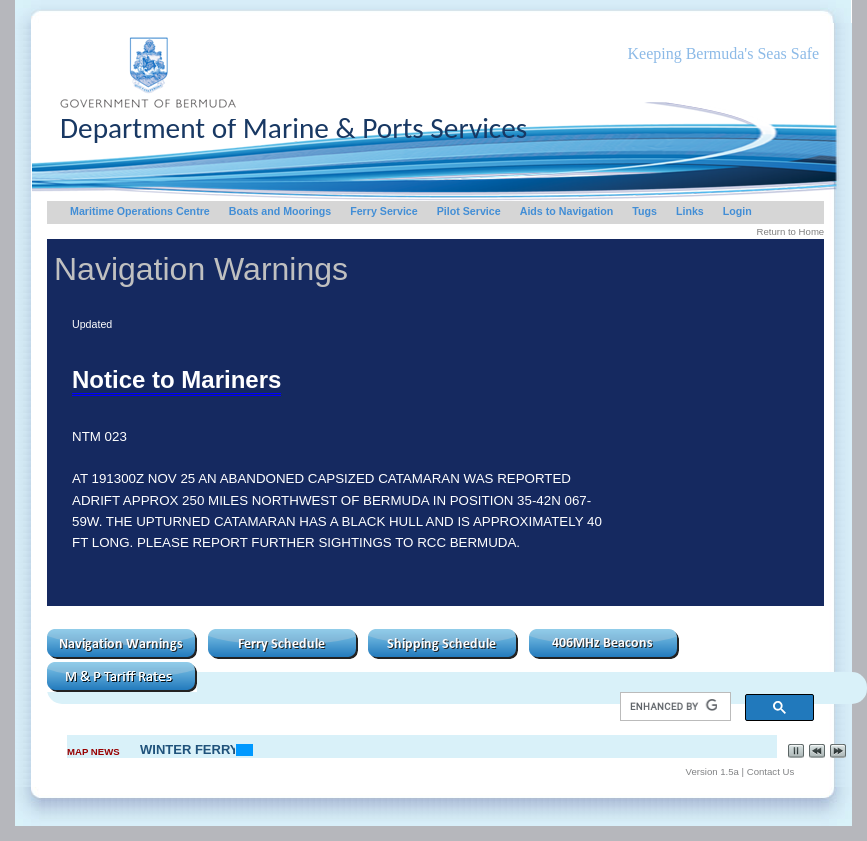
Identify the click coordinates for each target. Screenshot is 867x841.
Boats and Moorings (280, 211)
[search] (673, 707)
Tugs (644, 211)
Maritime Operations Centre (140, 211)
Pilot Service (469, 211)
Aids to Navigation (567, 211)
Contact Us (770, 771)
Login (737, 211)
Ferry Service (384, 211)
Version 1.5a (712, 771)
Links (690, 211)
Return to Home (790, 231)
